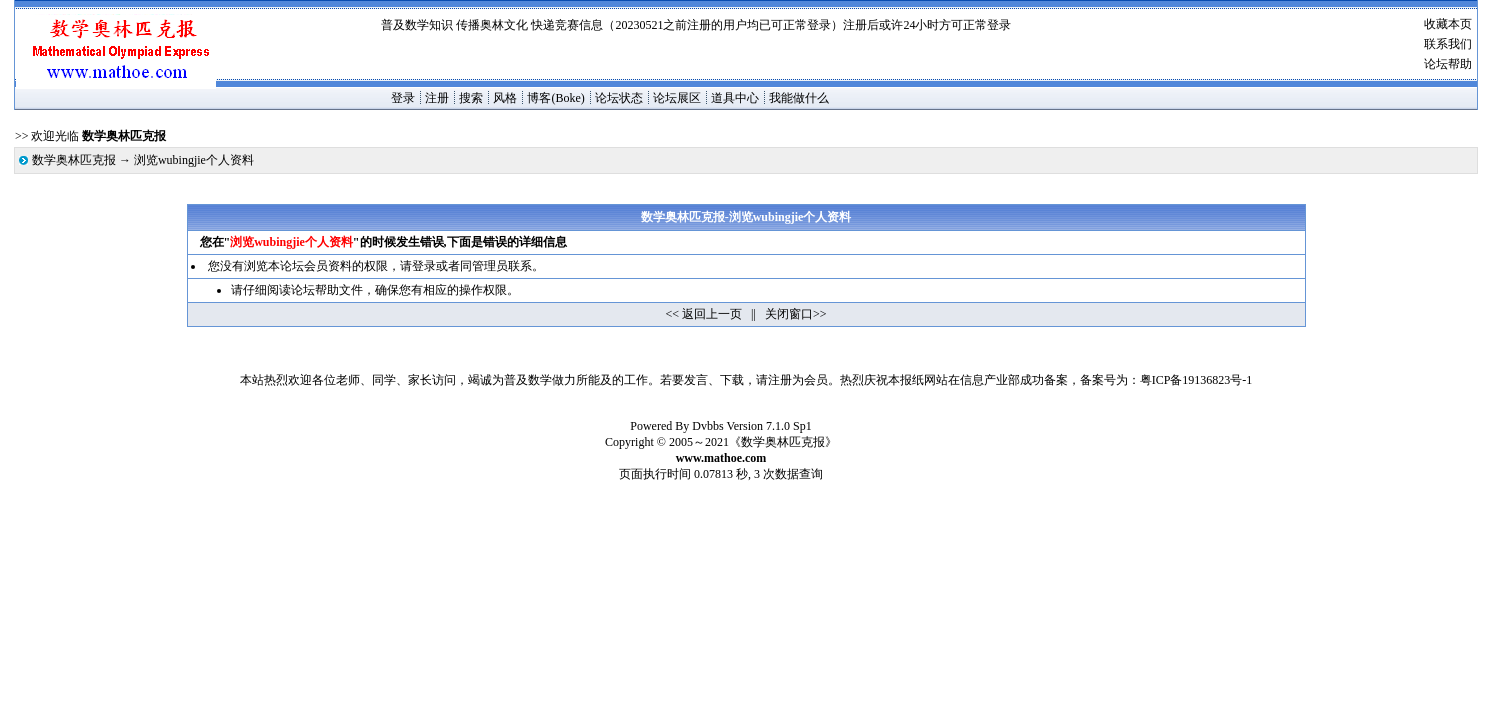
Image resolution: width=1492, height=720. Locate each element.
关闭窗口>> (796, 314)
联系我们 (1448, 44)
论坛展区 (677, 98)
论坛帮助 (1448, 64)
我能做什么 (799, 98)
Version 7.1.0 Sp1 (768, 426)
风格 (505, 98)
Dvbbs (707, 426)
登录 (403, 98)
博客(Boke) (555, 98)
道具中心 (735, 98)
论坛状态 (619, 98)
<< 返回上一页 (704, 314)
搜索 (471, 98)
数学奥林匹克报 (74, 160)
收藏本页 (1448, 24)
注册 (437, 98)
